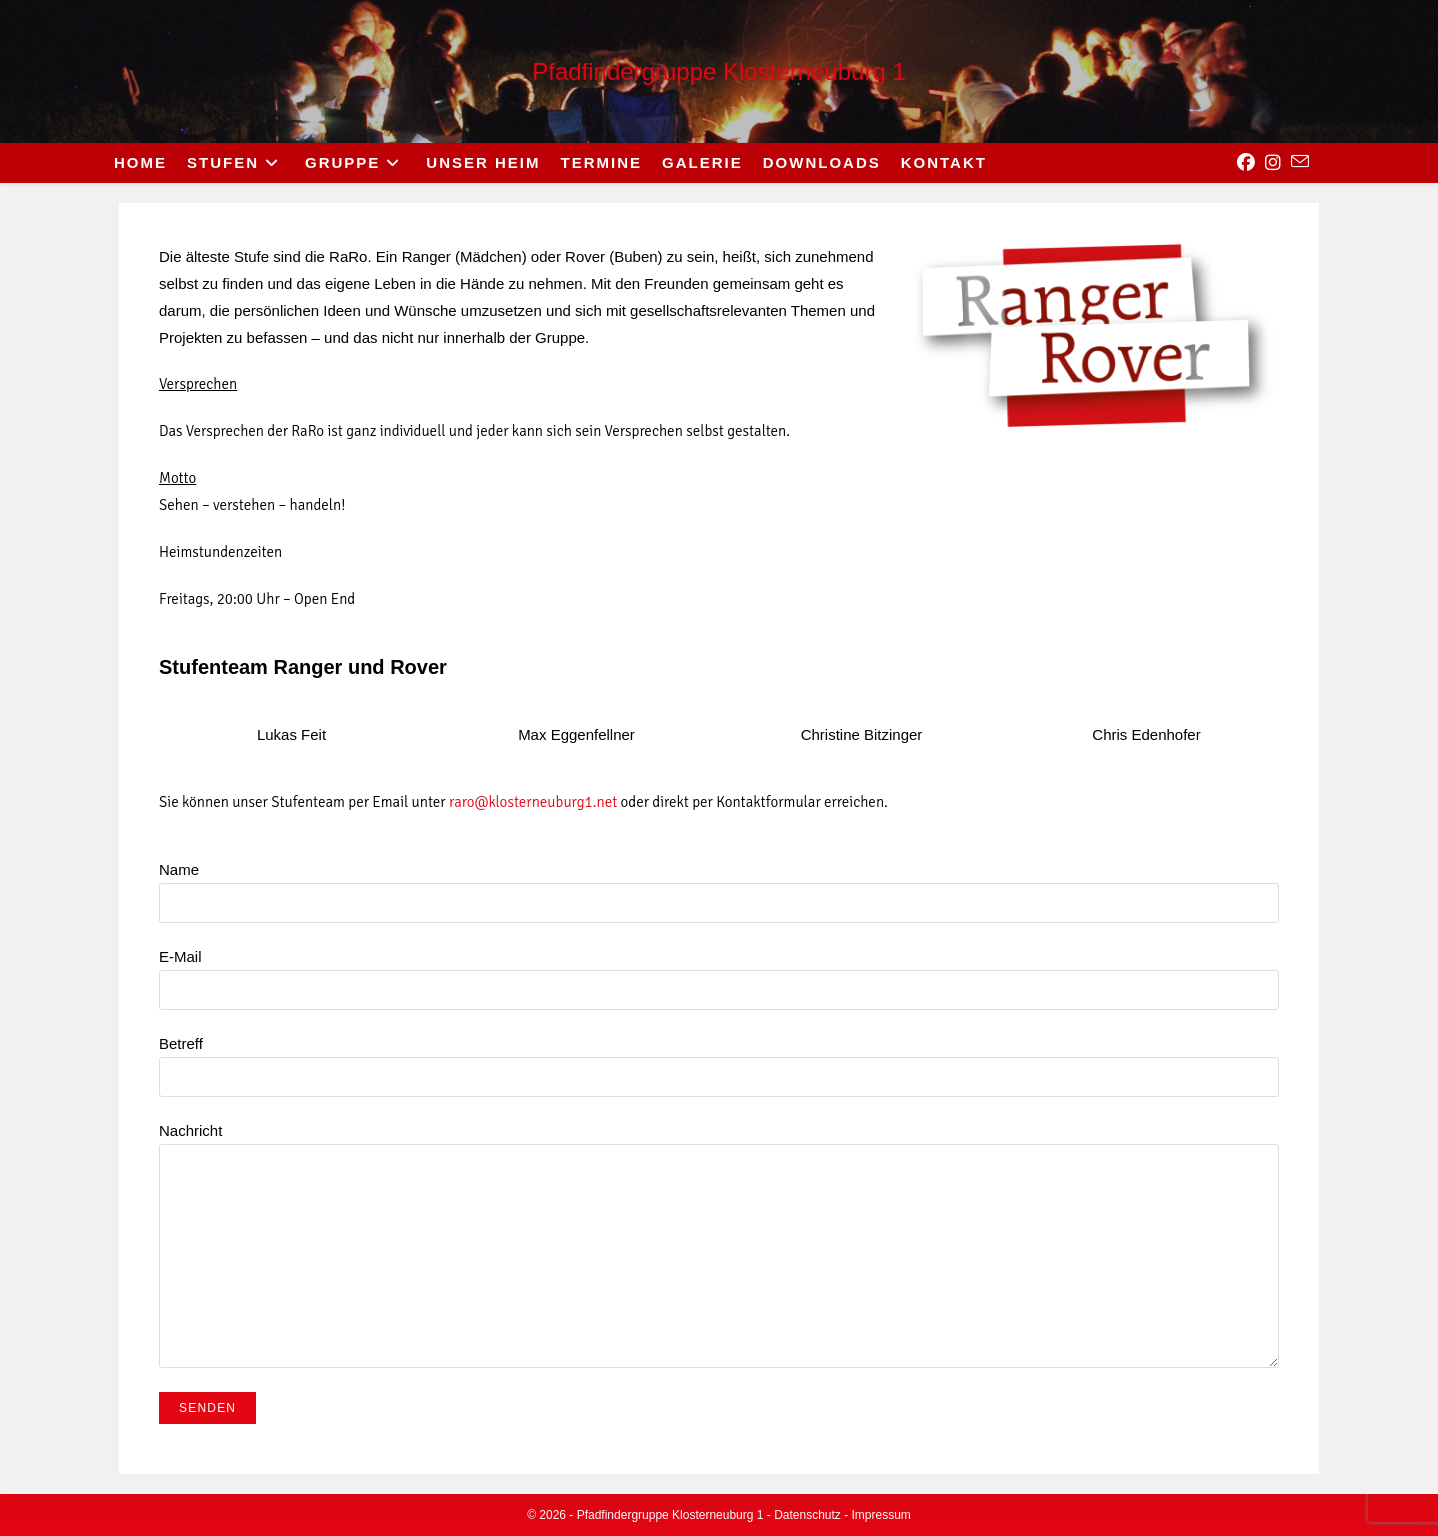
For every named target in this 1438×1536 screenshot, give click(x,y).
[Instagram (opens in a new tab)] (1273, 163)
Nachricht (719, 1192)
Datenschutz (807, 1515)
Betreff (719, 1059)
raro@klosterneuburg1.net (533, 802)
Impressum (881, 1515)
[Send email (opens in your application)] (1300, 162)
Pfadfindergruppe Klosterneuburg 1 (719, 71)
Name (719, 885)
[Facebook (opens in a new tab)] (1246, 163)
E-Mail (719, 972)
